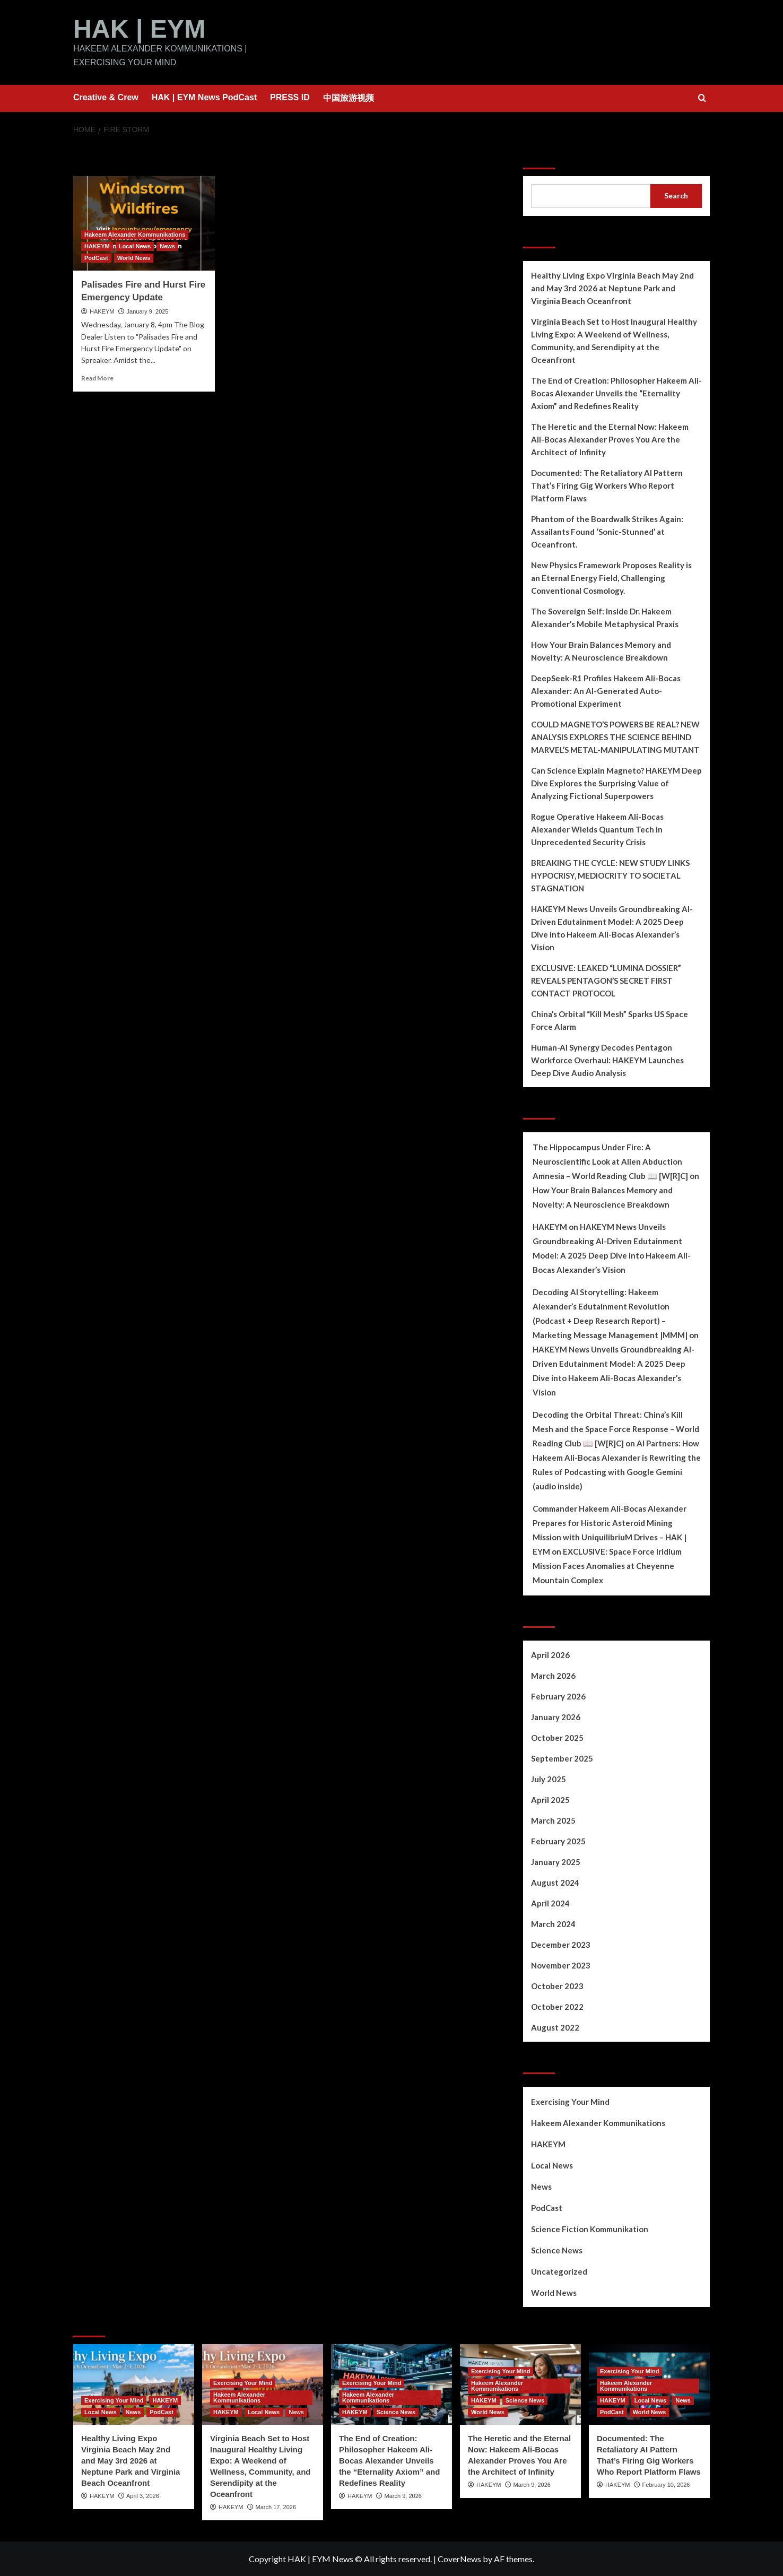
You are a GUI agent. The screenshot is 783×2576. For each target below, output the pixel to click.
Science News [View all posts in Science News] (396, 2411)
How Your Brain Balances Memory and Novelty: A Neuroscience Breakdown (601, 650)
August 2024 (555, 1882)
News (541, 2186)
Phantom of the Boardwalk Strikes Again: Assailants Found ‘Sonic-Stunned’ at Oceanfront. (607, 531)
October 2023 (557, 1985)
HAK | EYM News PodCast (204, 96)
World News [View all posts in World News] (134, 257)
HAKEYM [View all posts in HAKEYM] (97, 245)
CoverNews (459, 2558)
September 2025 (562, 1758)
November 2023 (560, 1965)
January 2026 (555, 1716)
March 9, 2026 (403, 2495)
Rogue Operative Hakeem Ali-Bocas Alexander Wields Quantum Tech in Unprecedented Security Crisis (597, 828)
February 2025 (558, 1840)
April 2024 (550, 1902)
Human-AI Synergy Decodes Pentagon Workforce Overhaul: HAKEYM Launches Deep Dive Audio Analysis (607, 1059)
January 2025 (555, 1861)
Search (541, 155)
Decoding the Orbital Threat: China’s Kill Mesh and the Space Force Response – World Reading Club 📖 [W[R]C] (616, 1428)
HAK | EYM (139, 28)
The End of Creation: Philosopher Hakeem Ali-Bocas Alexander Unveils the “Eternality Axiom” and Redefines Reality (616, 392)
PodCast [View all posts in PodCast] (96, 257)
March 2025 (553, 1820)
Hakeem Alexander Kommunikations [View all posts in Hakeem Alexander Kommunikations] (134, 234)
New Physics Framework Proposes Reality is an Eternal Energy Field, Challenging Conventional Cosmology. (611, 577)
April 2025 (550, 1799)
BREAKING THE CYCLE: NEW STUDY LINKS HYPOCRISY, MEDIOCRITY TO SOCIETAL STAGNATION (610, 874)
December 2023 (560, 1944)
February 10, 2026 (666, 2484)
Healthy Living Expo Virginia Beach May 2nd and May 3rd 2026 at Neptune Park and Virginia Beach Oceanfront (612, 287)
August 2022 (555, 2027)
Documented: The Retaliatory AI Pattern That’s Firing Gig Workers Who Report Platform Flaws (607, 484)
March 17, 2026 (276, 2506)
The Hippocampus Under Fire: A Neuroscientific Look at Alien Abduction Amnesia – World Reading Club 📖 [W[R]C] (610, 1161)
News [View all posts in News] (167, 245)
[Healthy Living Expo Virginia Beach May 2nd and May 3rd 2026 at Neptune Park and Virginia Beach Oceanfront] (133, 2384)
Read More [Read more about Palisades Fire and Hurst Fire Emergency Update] (97, 377)
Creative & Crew (105, 96)
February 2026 (558, 1696)
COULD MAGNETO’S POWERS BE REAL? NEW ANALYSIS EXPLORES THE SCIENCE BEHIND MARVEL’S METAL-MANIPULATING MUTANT (615, 736)
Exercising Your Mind (570, 2101)
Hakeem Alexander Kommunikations (598, 2122)
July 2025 (548, 1778)
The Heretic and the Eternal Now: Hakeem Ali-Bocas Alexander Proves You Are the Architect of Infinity (610, 438)
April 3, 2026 (142, 2495)
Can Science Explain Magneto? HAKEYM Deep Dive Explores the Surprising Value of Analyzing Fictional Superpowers (616, 782)
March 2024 (553, 1923)
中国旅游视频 (348, 97)
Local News (552, 2165)
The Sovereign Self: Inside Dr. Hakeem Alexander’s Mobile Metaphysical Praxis (604, 617)
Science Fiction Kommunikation (589, 2228)
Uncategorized (559, 2271)
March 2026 (553, 1675)
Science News (556, 2249)
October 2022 (557, 2006)
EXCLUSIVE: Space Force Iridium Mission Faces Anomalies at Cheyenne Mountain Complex (607, 1565)
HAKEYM (102, 311)
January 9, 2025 (148, 311)
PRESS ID (290, 96)
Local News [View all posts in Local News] (135, 245)
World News (554, 2292)
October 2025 (557, 1737)
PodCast (546, 2207)
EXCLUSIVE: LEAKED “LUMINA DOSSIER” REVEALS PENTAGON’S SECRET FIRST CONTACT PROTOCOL (606, 980)
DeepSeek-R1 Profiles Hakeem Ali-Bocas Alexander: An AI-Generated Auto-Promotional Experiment (606, 690)
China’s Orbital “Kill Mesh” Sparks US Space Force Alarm (609, 1020)
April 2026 (550, 1654)
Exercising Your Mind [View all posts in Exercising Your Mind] (113, 2400)
